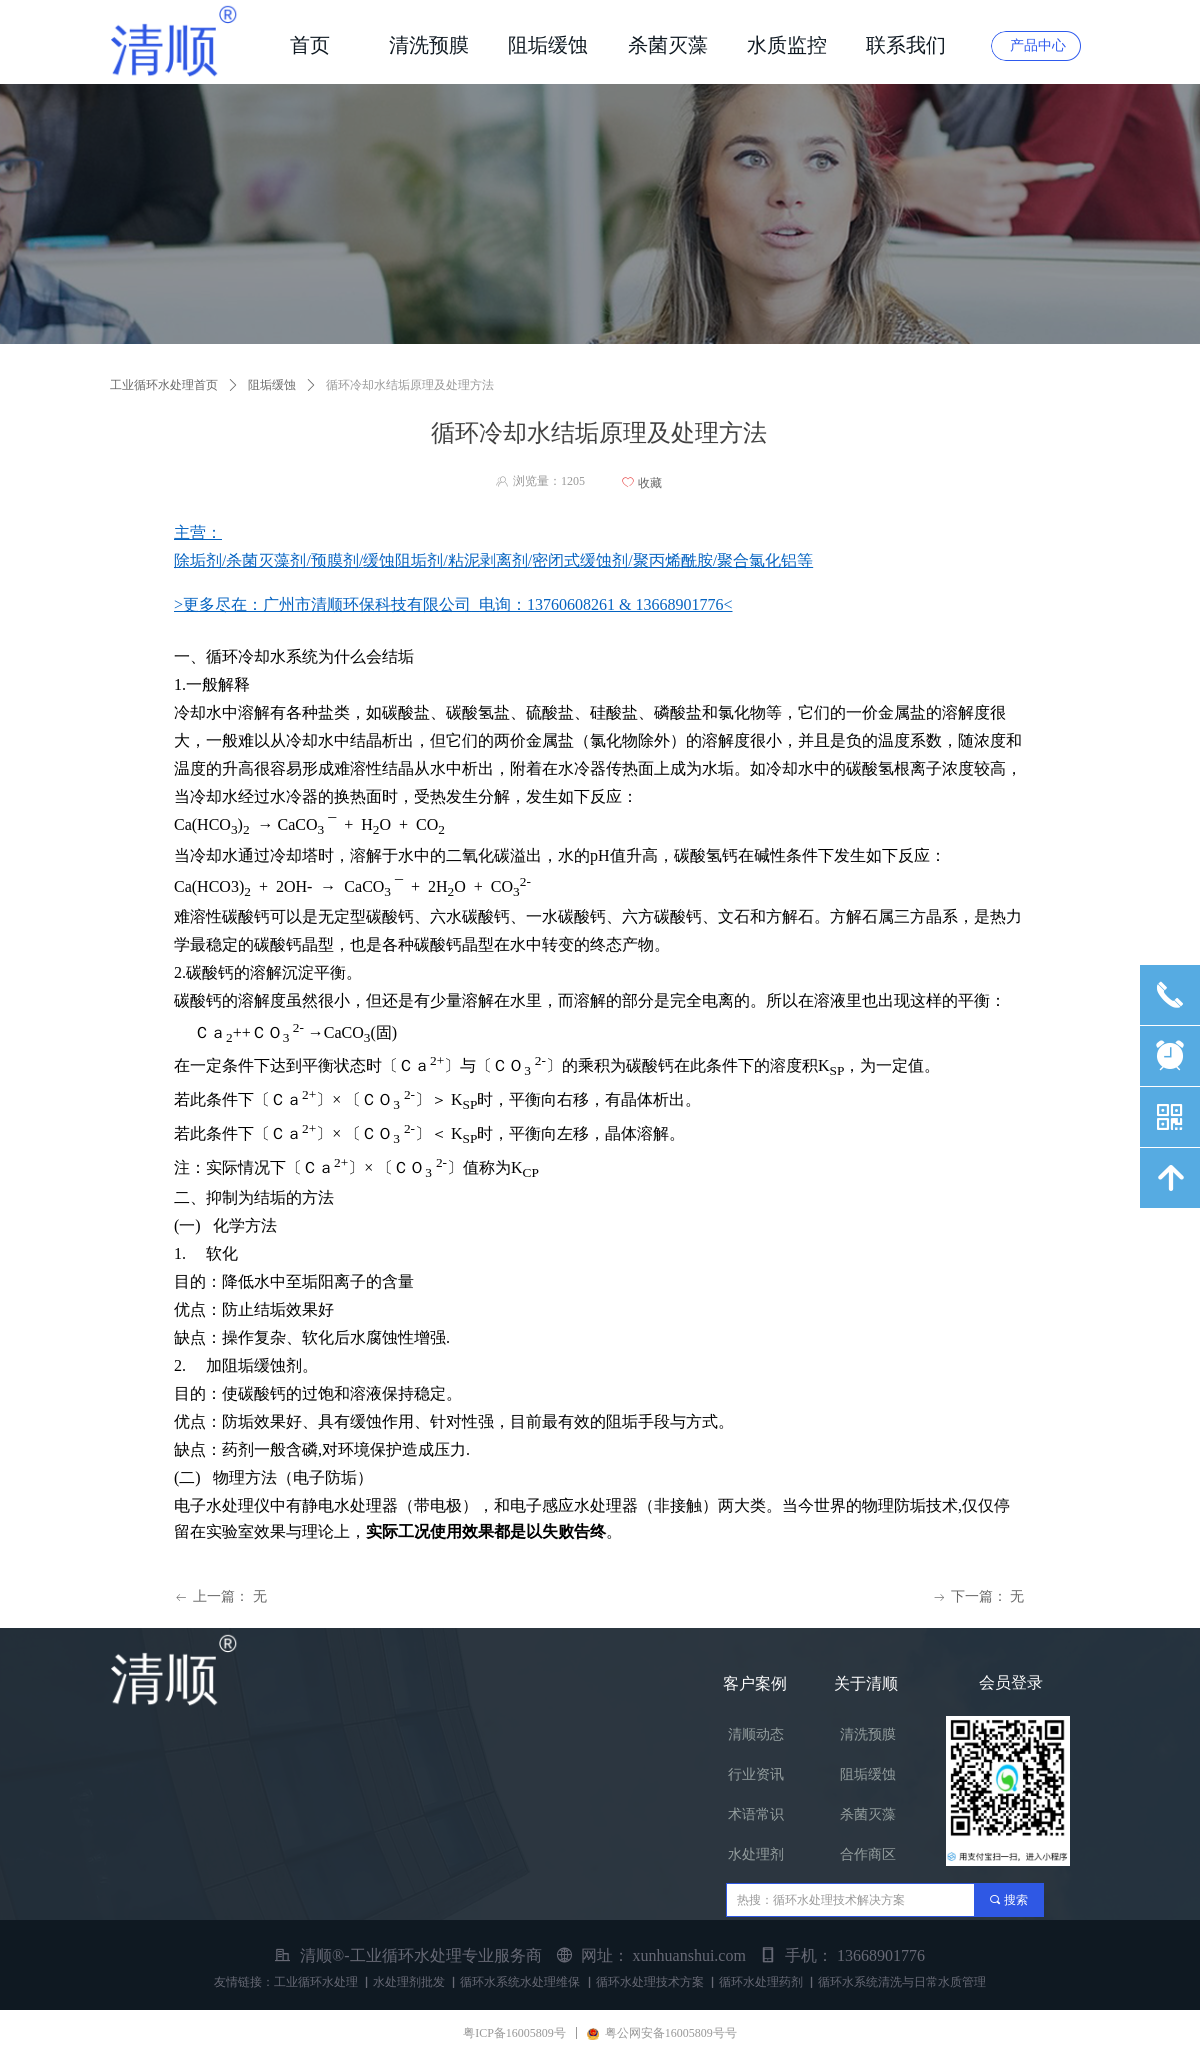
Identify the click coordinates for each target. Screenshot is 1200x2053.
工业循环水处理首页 (164, 385)
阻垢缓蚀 (272, 385)
